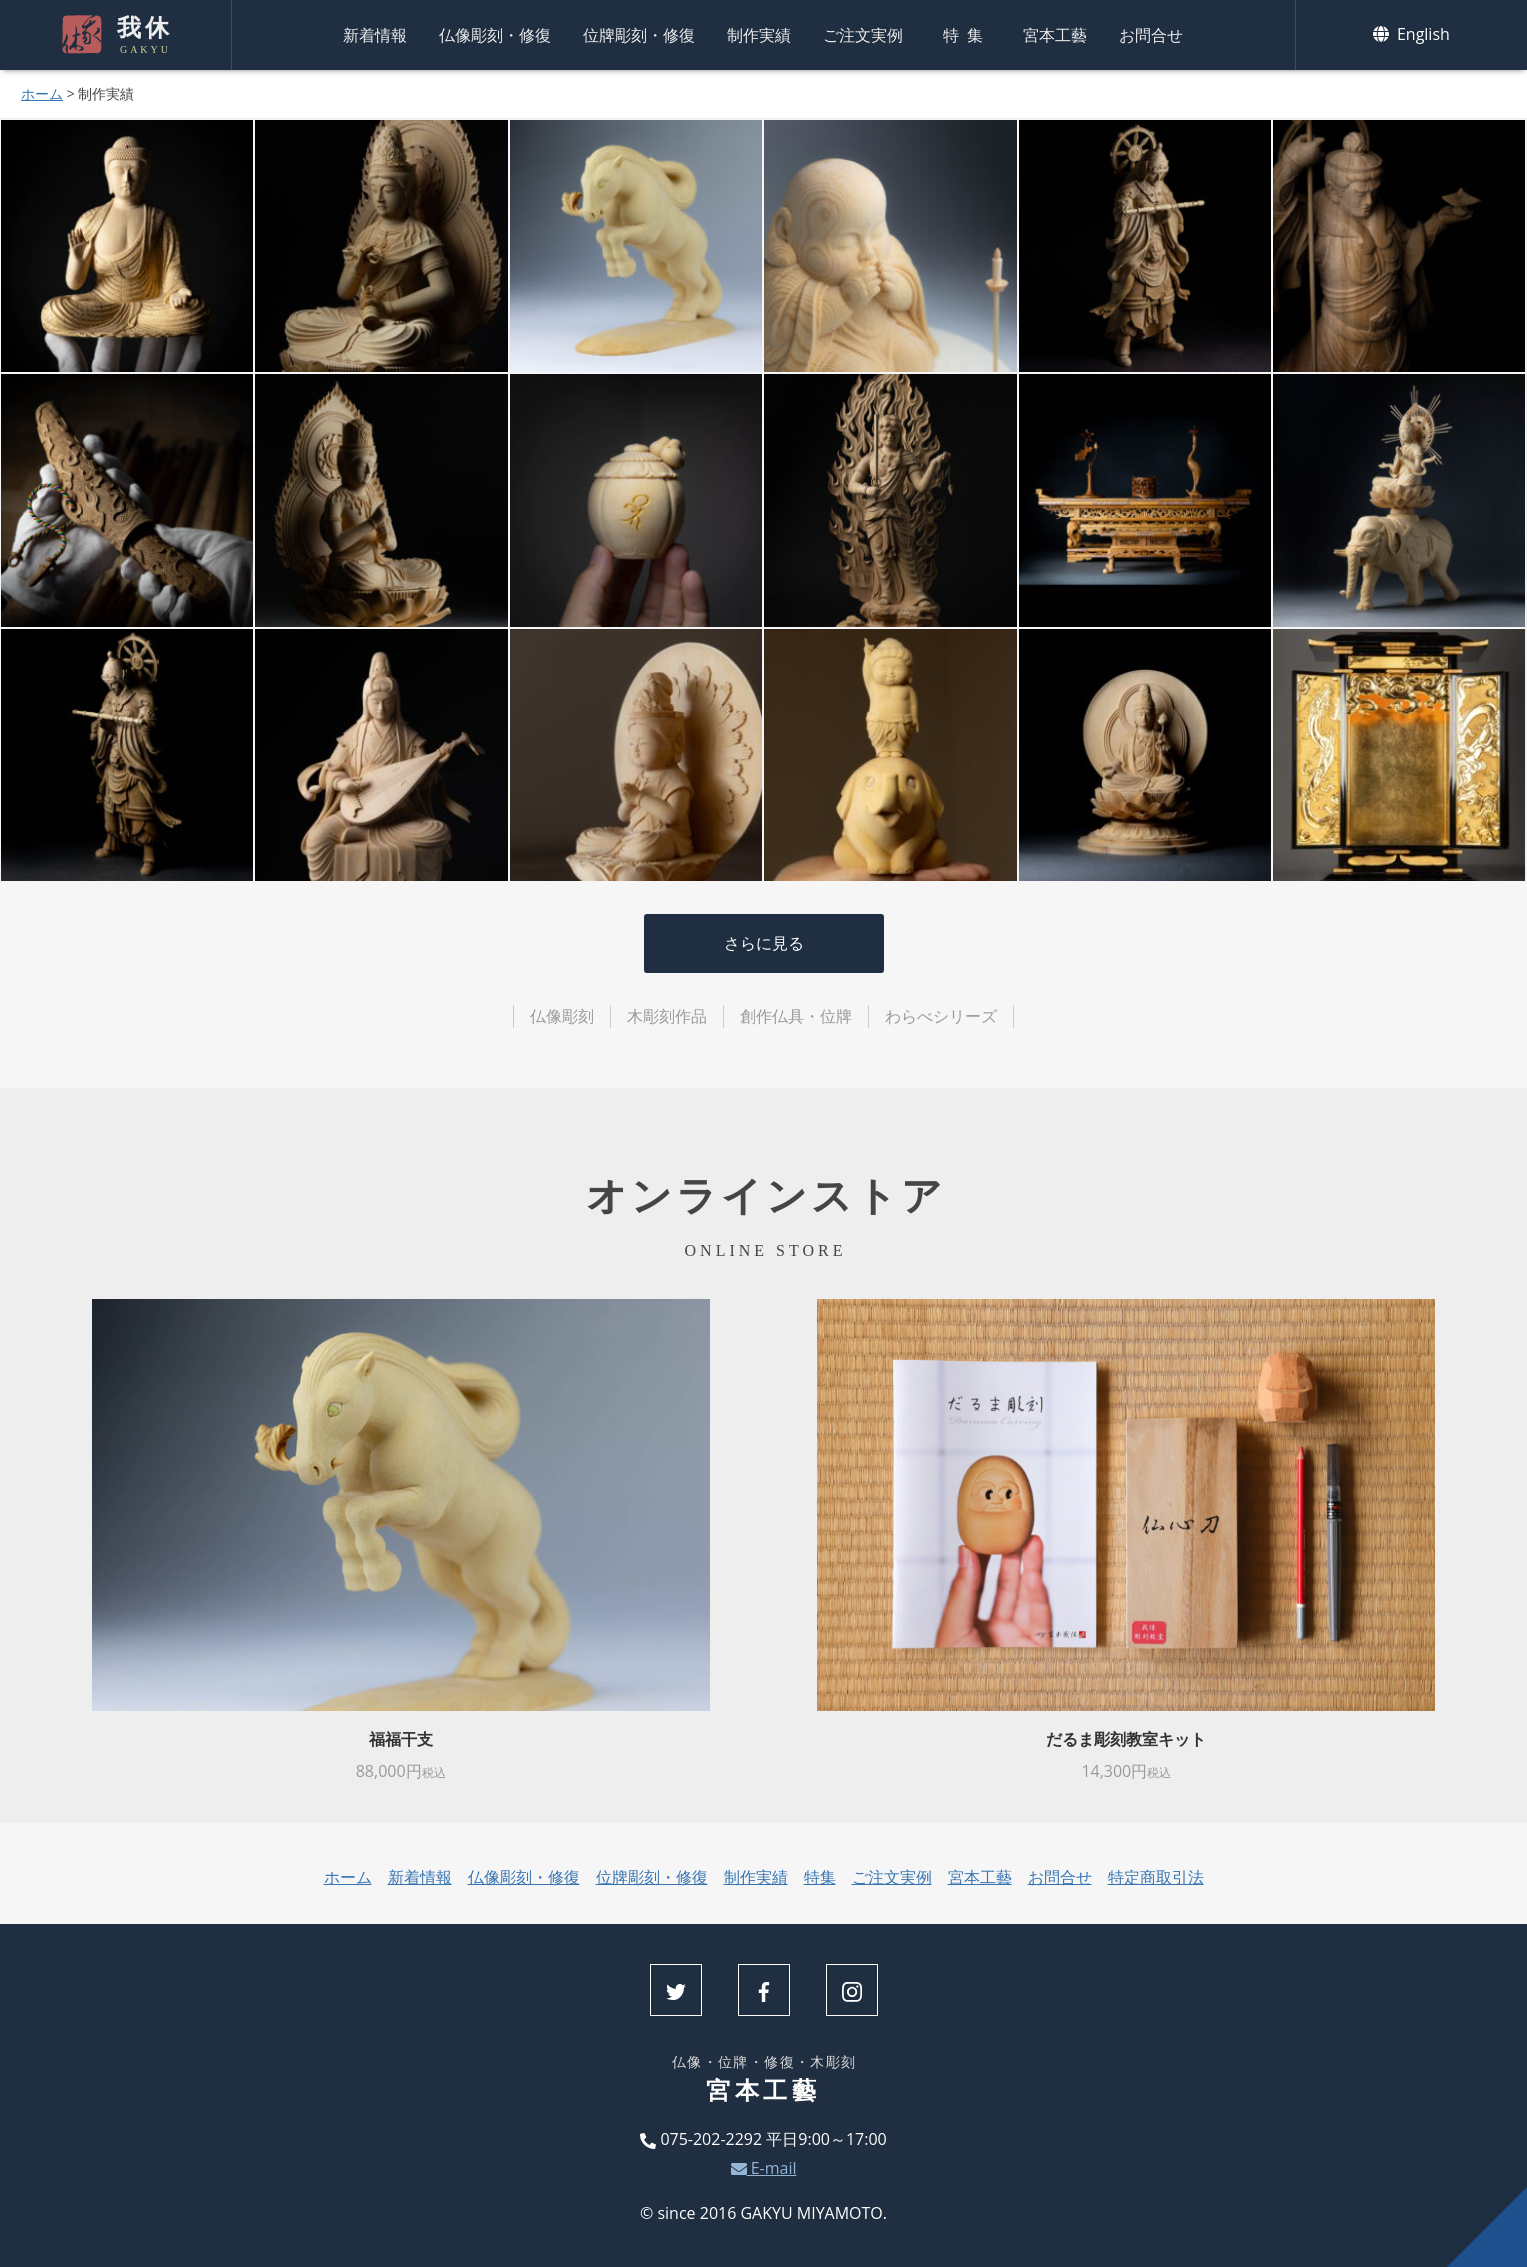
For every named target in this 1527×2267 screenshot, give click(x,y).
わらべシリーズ (941, 1016)
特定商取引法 (1156, 1877)
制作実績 (759, 35)
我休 (143, 35)
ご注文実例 (863, 35)
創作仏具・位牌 (796, 1016)
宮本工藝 (1055, 35)
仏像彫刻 (562, 1016)
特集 (967, 35)
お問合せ (1151, 35)
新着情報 (375, 35)
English (1411, 34)
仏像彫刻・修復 (495, 35)
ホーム (42, 93)
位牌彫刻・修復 (639, 35)
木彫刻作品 (667, 1016)
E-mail (764, 2168)
